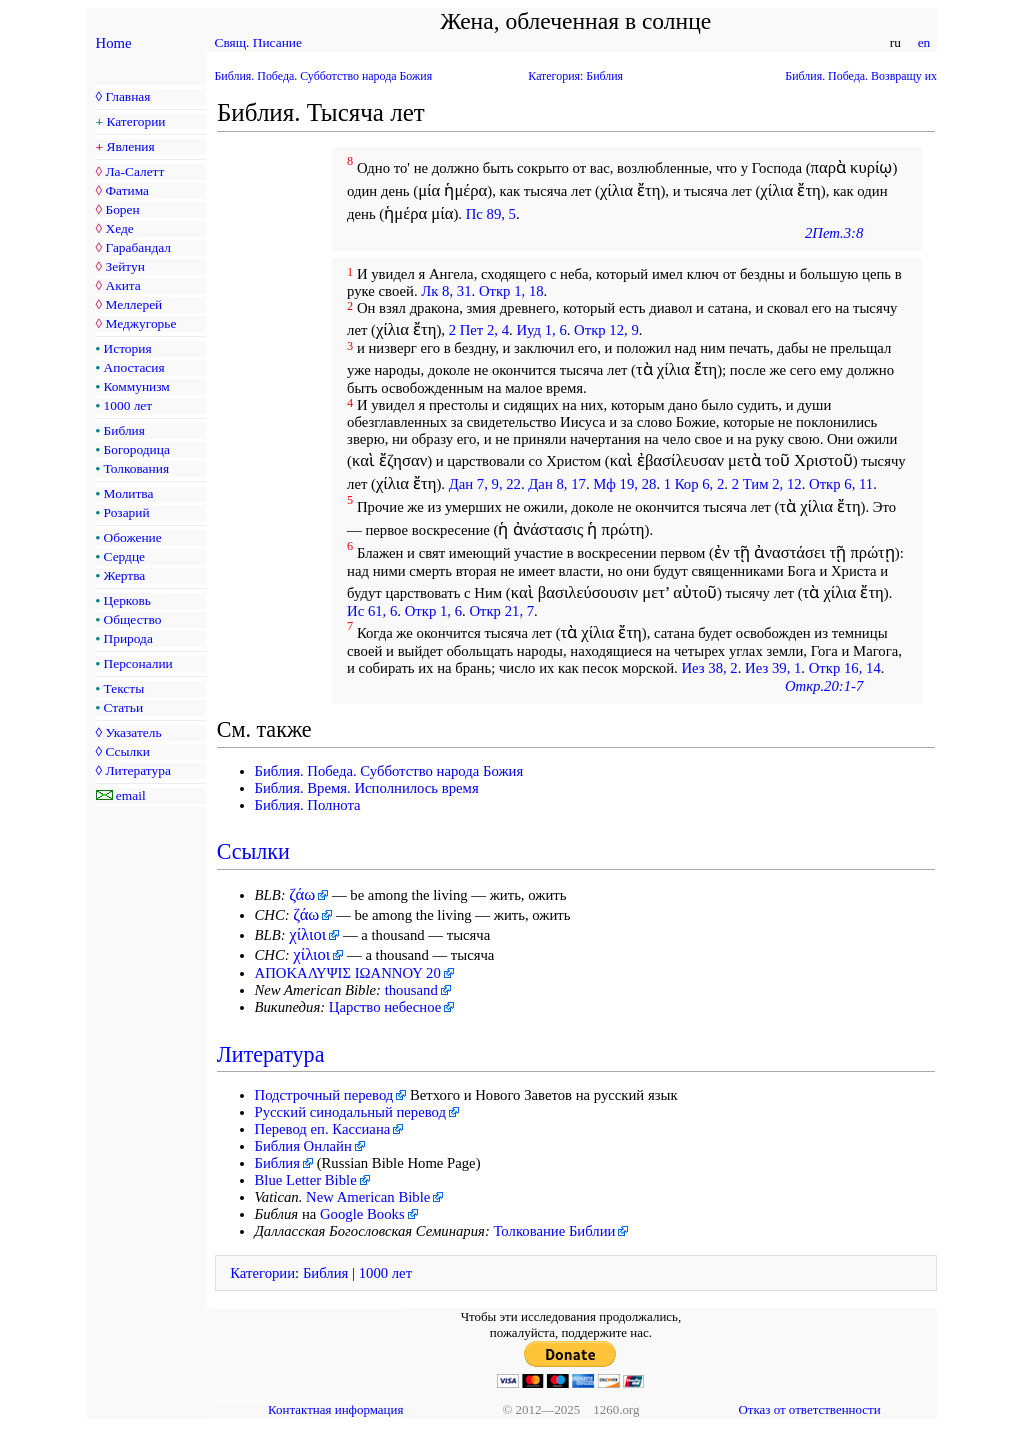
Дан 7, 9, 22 (485, 484)
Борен (122, 209)
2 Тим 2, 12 (767, 484)
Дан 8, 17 (557, 484)
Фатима (127, 190)
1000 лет (128, 405)
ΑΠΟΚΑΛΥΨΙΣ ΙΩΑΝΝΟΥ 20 (348, 973)
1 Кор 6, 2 (694, 484)
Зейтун (124, 266)
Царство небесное (385, 1007)
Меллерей (133, 304)
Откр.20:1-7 (824, 686)
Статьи (124, 707)
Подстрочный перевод (324, 1095)
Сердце (124, 556)
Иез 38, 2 (709, 668)
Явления (131, 146)
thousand (411, 990)
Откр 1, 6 (433, 611)
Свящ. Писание (258, 42)
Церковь (127, 600)
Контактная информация (335, 1409)
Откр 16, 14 (845, 668)
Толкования (136, 468)
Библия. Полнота (308, 805)
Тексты (124, 688)
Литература (137, 770)
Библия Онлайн (303, 1146)
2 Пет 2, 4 (479, 330)
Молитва (129, 493)
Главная (127, 96)
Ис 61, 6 (372, 611)
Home (114, 43)
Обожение (133, 537)
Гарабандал (137, 247)
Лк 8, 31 (446, 291)
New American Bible (368, 1197)
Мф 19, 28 (624, 484)
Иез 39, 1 (773, 668)
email (131, 795)
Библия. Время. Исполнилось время (367, 788)
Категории (136, 121)
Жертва (125, 575)
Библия (124, 430)
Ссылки (127, 751)
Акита (122, 285)
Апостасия (134, 367)
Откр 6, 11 (841, 484)
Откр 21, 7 (501, 611)
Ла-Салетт (134, 171)
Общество (133, 619)
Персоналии (138, 663)
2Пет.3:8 (834, 233)
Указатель (133, 732)
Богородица (137, 449)
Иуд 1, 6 (541, 330)
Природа (128, 638)
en (923, 42)
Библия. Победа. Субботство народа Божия (324, 76)
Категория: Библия (575, 76)
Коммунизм (137, 386)
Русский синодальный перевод (351, 1112)
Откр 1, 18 (511, 291)
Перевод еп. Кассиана (323, 1129)
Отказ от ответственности (809, 1409)
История (128, 348)
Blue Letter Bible (306, 1180)
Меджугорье (140, 323)
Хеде (119, 228)
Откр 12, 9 (606, 330)
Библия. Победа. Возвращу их (861, 76)
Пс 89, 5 (491, 214)
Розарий (127, 512)
